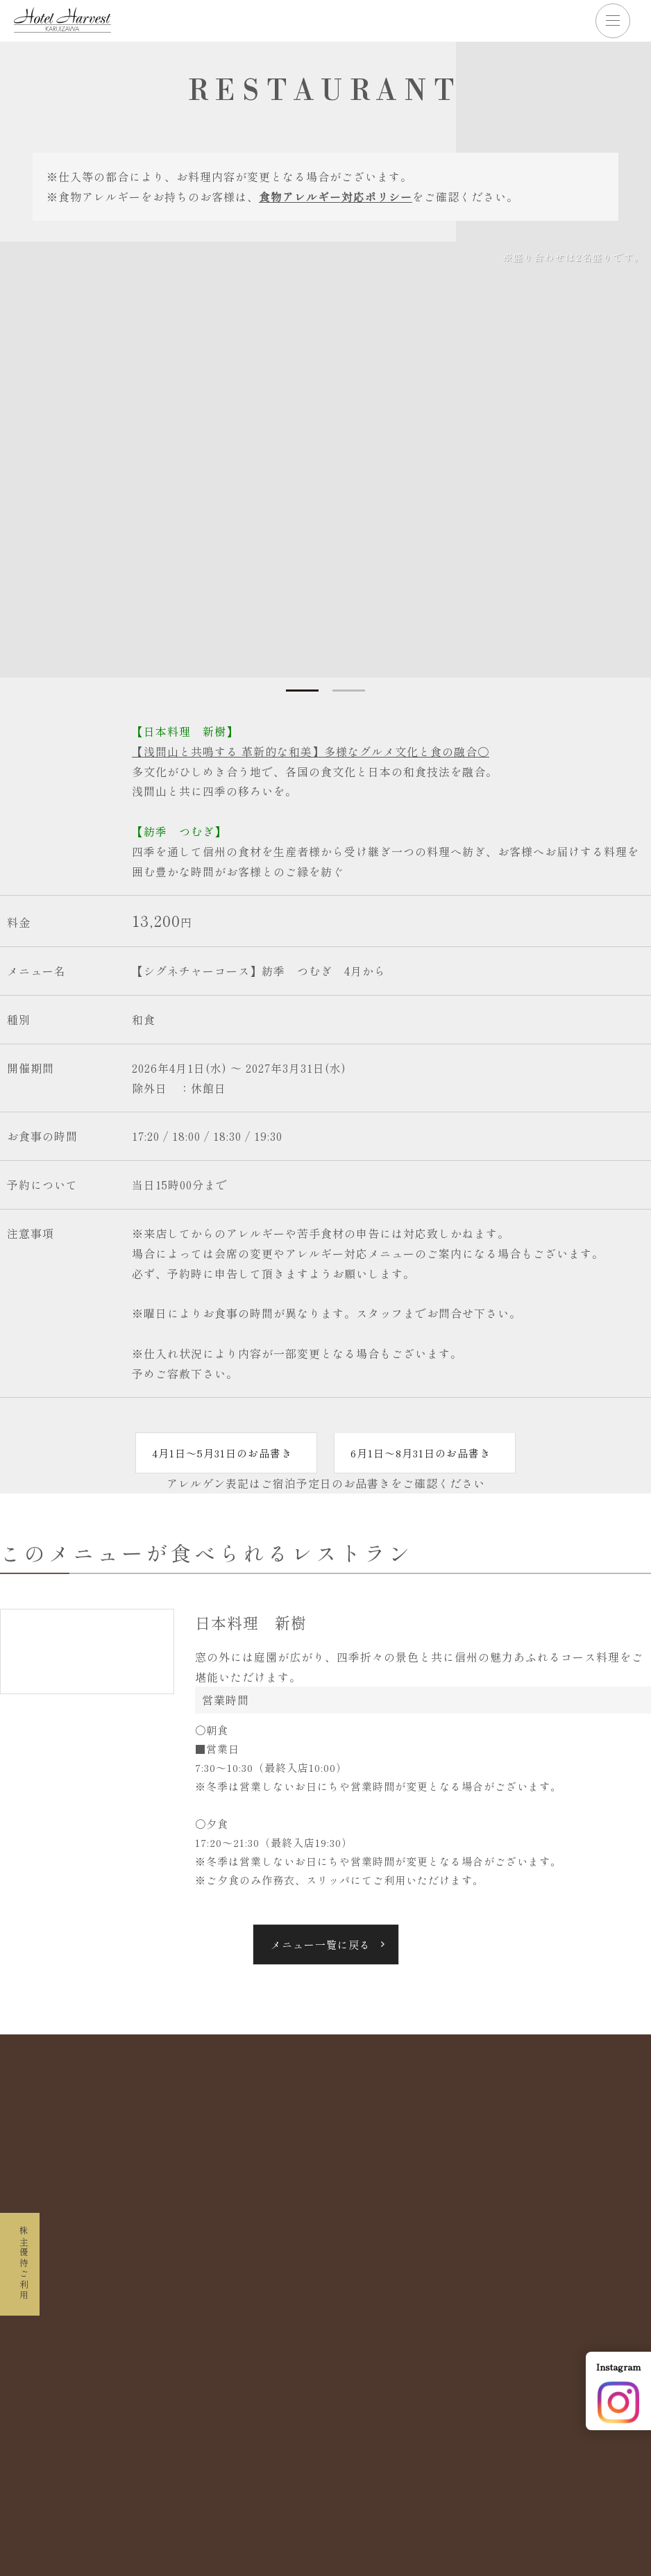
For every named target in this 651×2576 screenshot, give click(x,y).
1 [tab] (301, 690)
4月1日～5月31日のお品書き (219, 1453)
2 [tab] (349, 690)
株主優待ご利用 (20, 2252)
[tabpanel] (325, 460)
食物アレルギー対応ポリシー (335, 196)
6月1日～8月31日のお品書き (422, 1453)
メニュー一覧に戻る (321, 1944)
